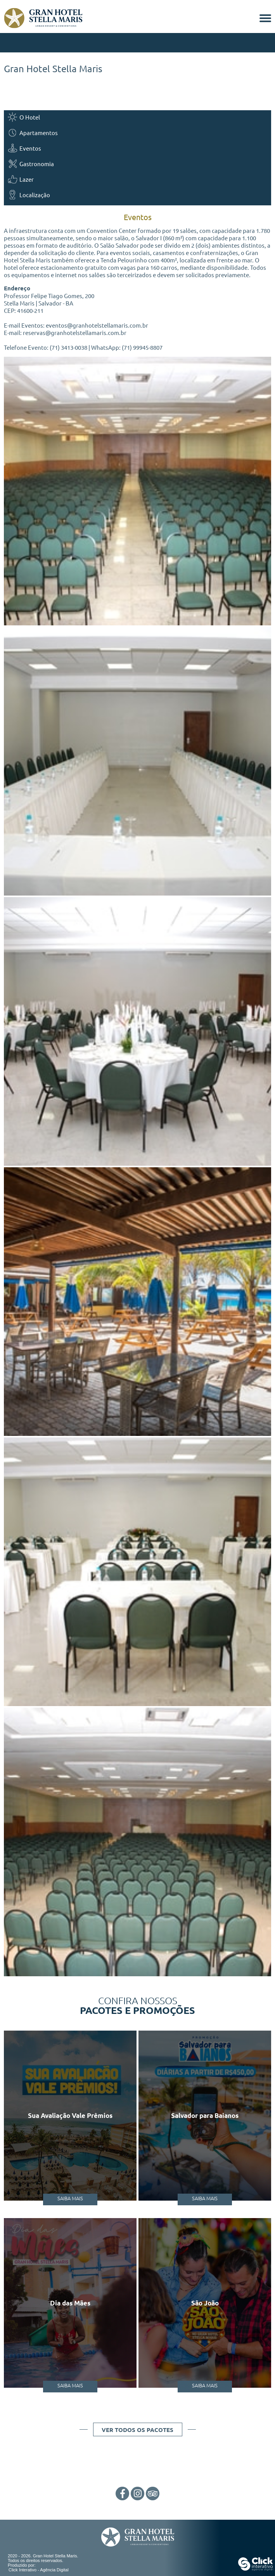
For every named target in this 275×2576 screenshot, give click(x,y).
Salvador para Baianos (205, 2115)
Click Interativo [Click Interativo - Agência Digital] (39, 2569)
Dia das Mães (70, 2303)
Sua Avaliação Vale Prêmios (70, 2115)
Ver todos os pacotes (137, 2430)
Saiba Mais (70, 2198)
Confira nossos (137, 2004)
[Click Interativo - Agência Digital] (255, 2569)
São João (205, 2303)
